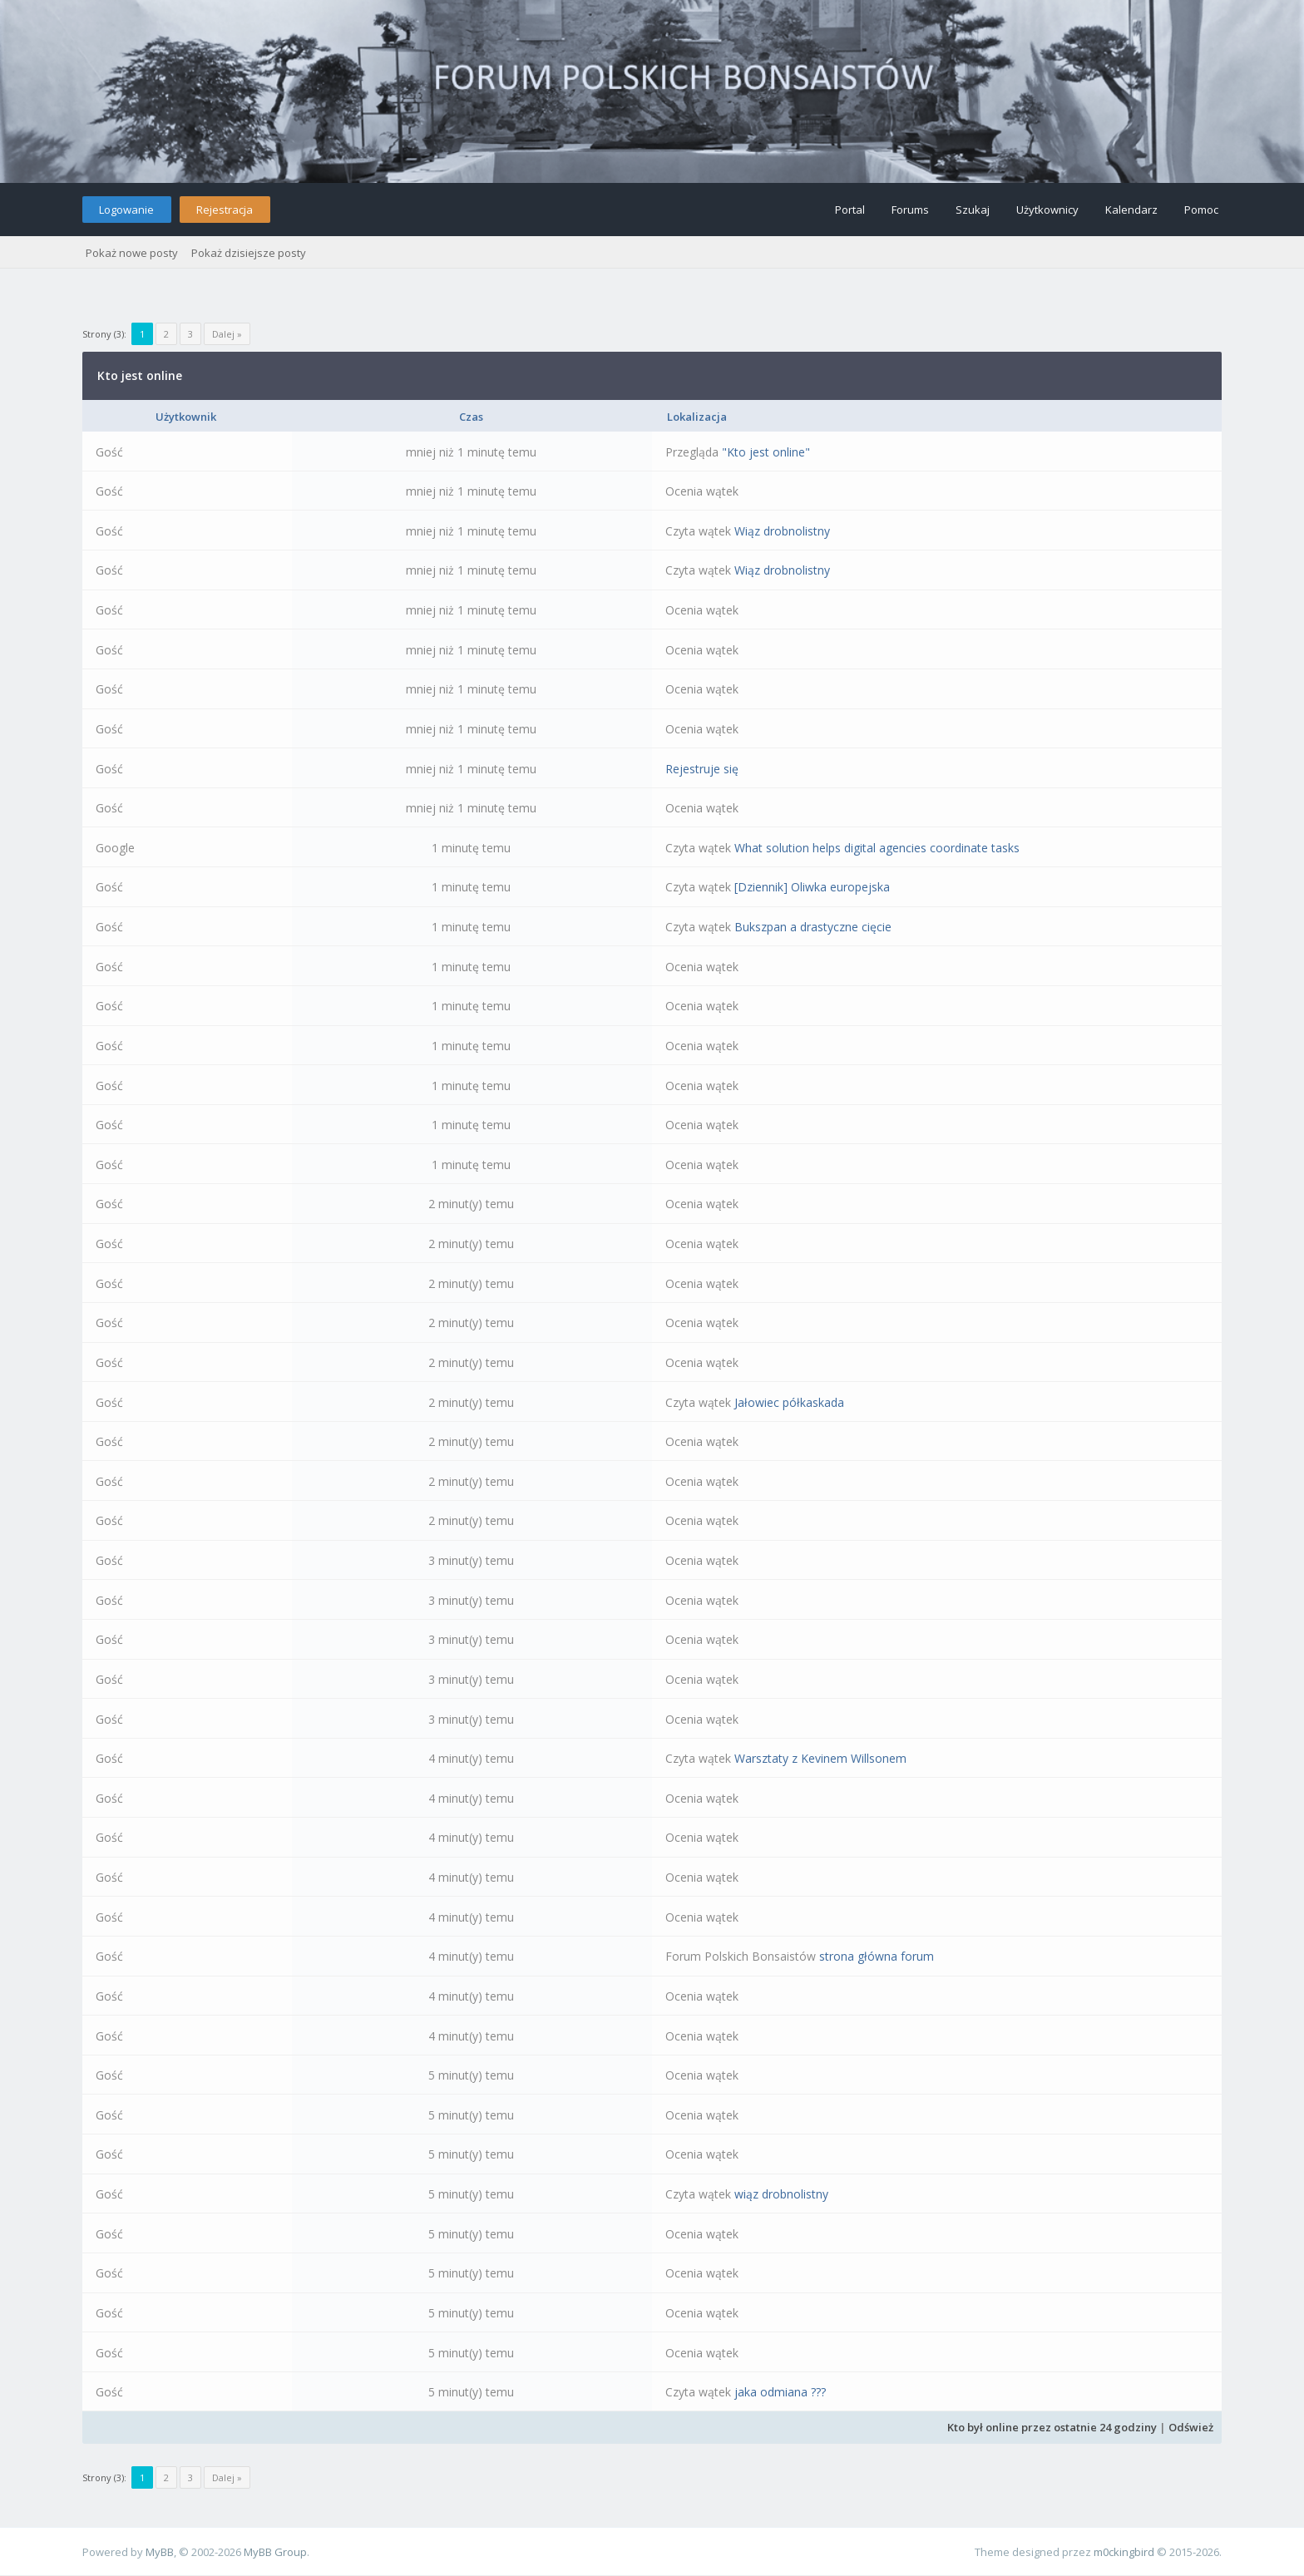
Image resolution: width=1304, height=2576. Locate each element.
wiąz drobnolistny (781, 2194)
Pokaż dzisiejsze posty (248, 252)
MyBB (160, 2551)
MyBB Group (275, 2551)
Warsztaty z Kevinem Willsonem (820, 1758)
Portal (850, 209)
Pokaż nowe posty (132, 252)
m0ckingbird (1124, 2551)
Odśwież (1190, 2427)
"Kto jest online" (766, 452)
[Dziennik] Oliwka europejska (812, 887)
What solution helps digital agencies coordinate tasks (877, 848)
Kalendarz (1131, 209)
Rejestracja (224, 209)
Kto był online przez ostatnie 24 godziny (1052, 2427)
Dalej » (227, 334)
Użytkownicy (1047, 209)
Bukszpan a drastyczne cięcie (813, 927)
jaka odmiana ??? (780, 2392)
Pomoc (1201, 209)
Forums (910, 209)
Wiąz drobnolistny (782, 531)
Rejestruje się (701, 769)
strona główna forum (876, 1956)
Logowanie (126, 209)
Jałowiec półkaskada (789, 1402)
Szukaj (973, 209)
